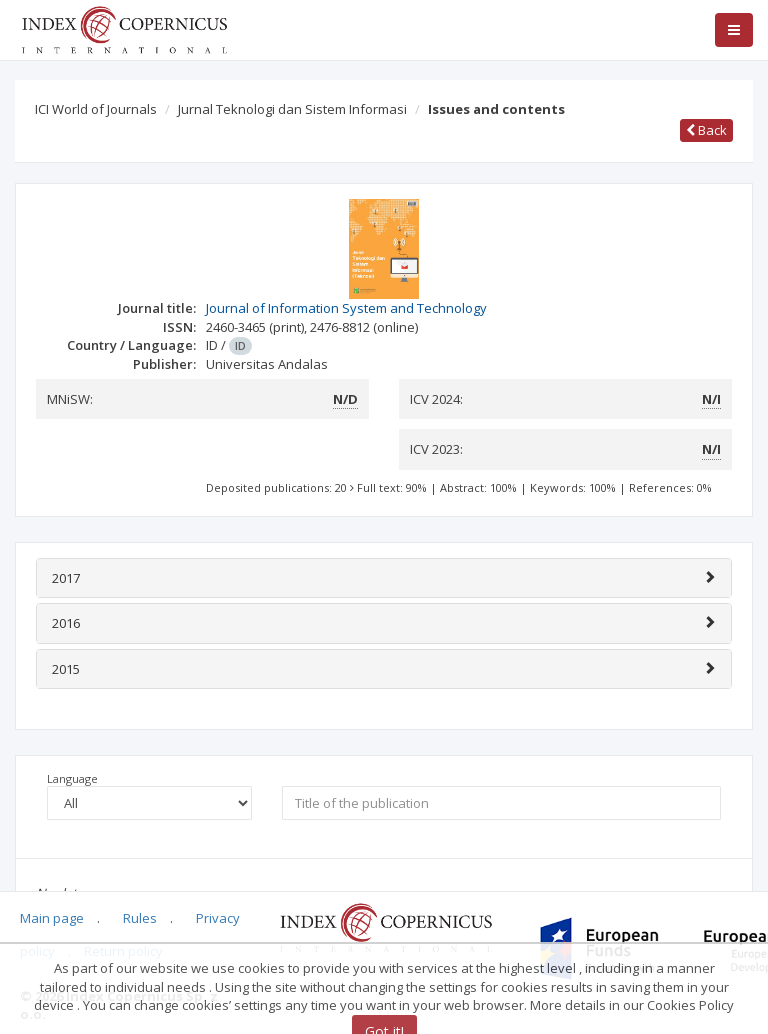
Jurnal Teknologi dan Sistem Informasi (292, 109)
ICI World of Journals (96, 109)
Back (706, 130)
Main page (52, 918)
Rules (140, 918)
